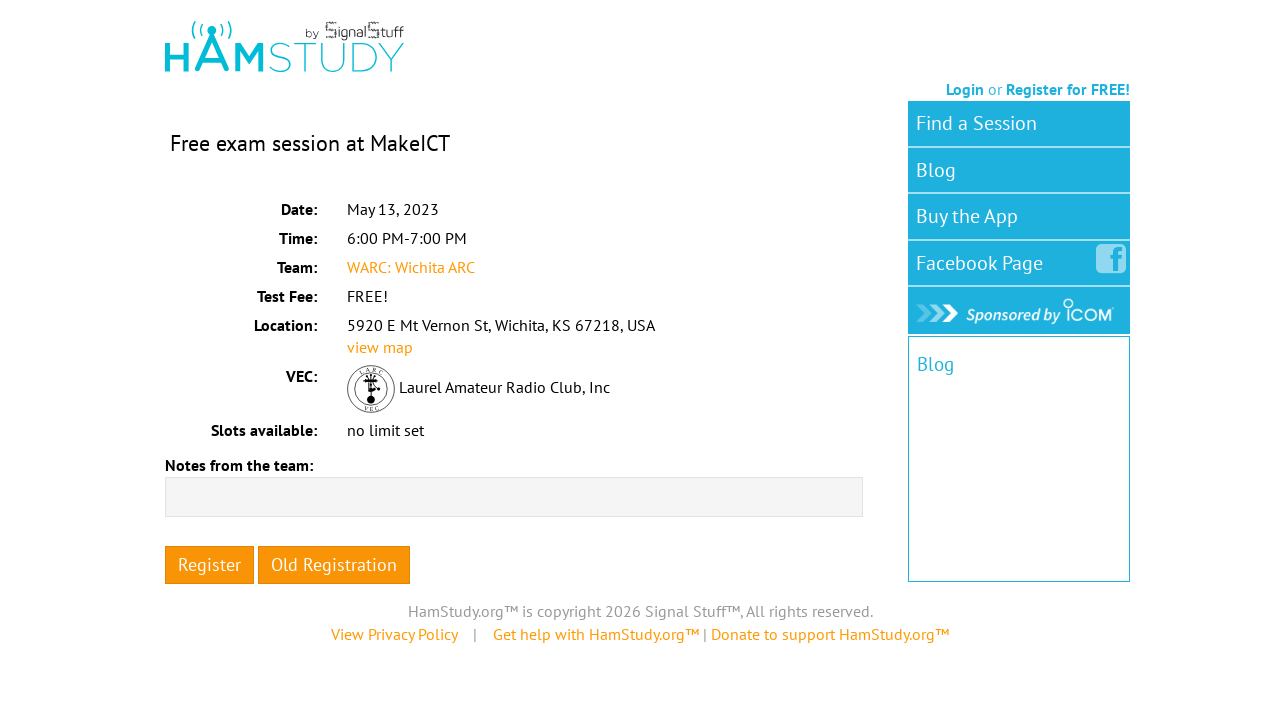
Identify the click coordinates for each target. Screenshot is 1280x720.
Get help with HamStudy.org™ (596, 634)
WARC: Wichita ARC (411, 267)
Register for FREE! (1068, 89)
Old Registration (334, 564)
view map (380, 347)
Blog (936, 170)
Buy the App (967, 216)
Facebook (983, 259)
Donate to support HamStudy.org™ (830, 634)
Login (965, 89)
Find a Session (976, 123)
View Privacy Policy (394, 634)
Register (209, 564)
